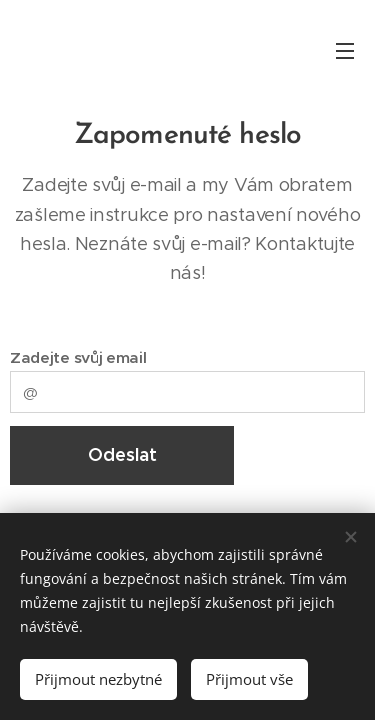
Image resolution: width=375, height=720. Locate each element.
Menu (345, 51)
